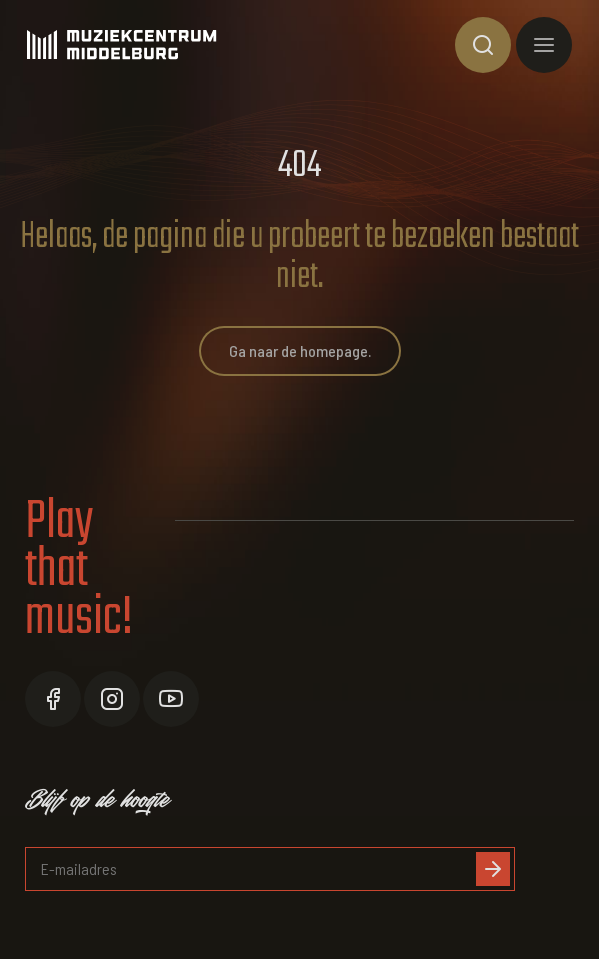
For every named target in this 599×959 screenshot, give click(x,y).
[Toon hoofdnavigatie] (544, 45)
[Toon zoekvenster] (483, 45)
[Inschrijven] (493, 869)
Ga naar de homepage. (300, 350)
